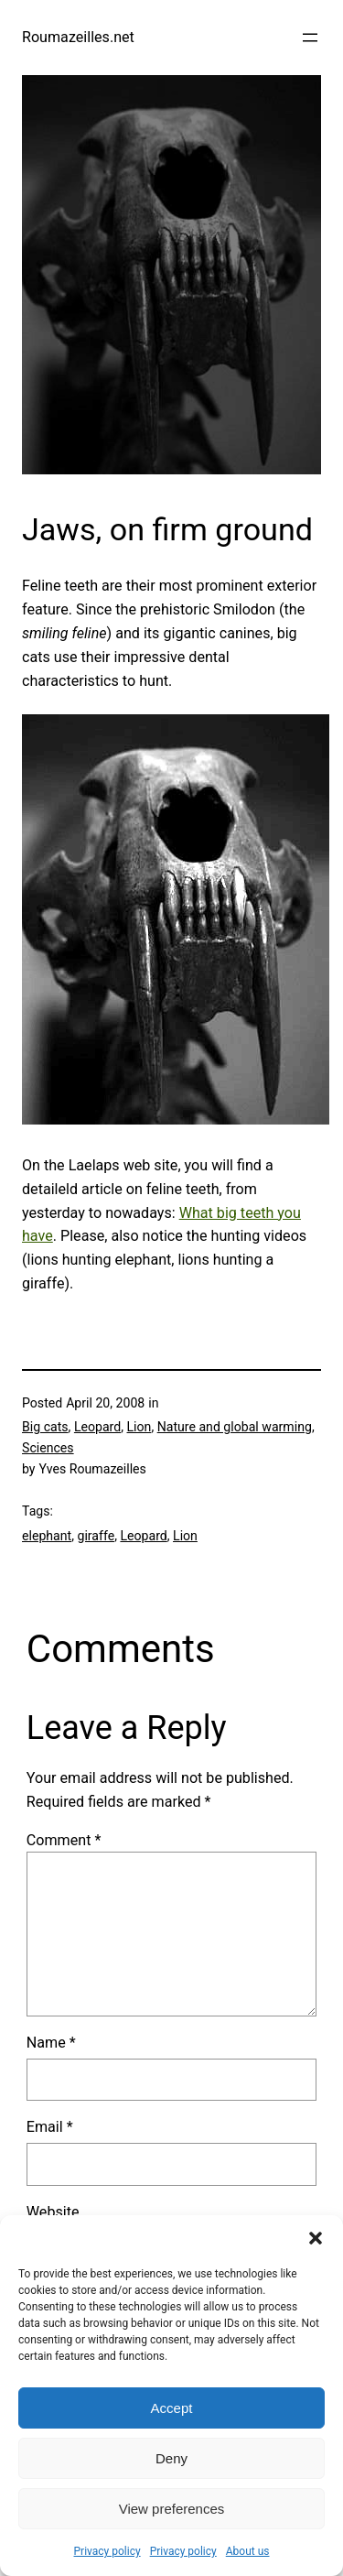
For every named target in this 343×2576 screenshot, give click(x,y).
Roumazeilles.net (78, 37)
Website (53, 2212)
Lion (139, 1426)
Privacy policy (107, 2551)
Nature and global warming (234, 1426)
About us (248, 2551)
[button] (315, 2238)
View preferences (172, 2508)
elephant (46, 1535)
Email (50, 2127)
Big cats (45, 1426)
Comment (64, 1840)
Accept (172, 2408)
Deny (171, 2458)
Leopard (97, 1426)
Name (51, 2042)
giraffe (95, 1535)
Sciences (48, 1447)
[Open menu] (310, 38)
